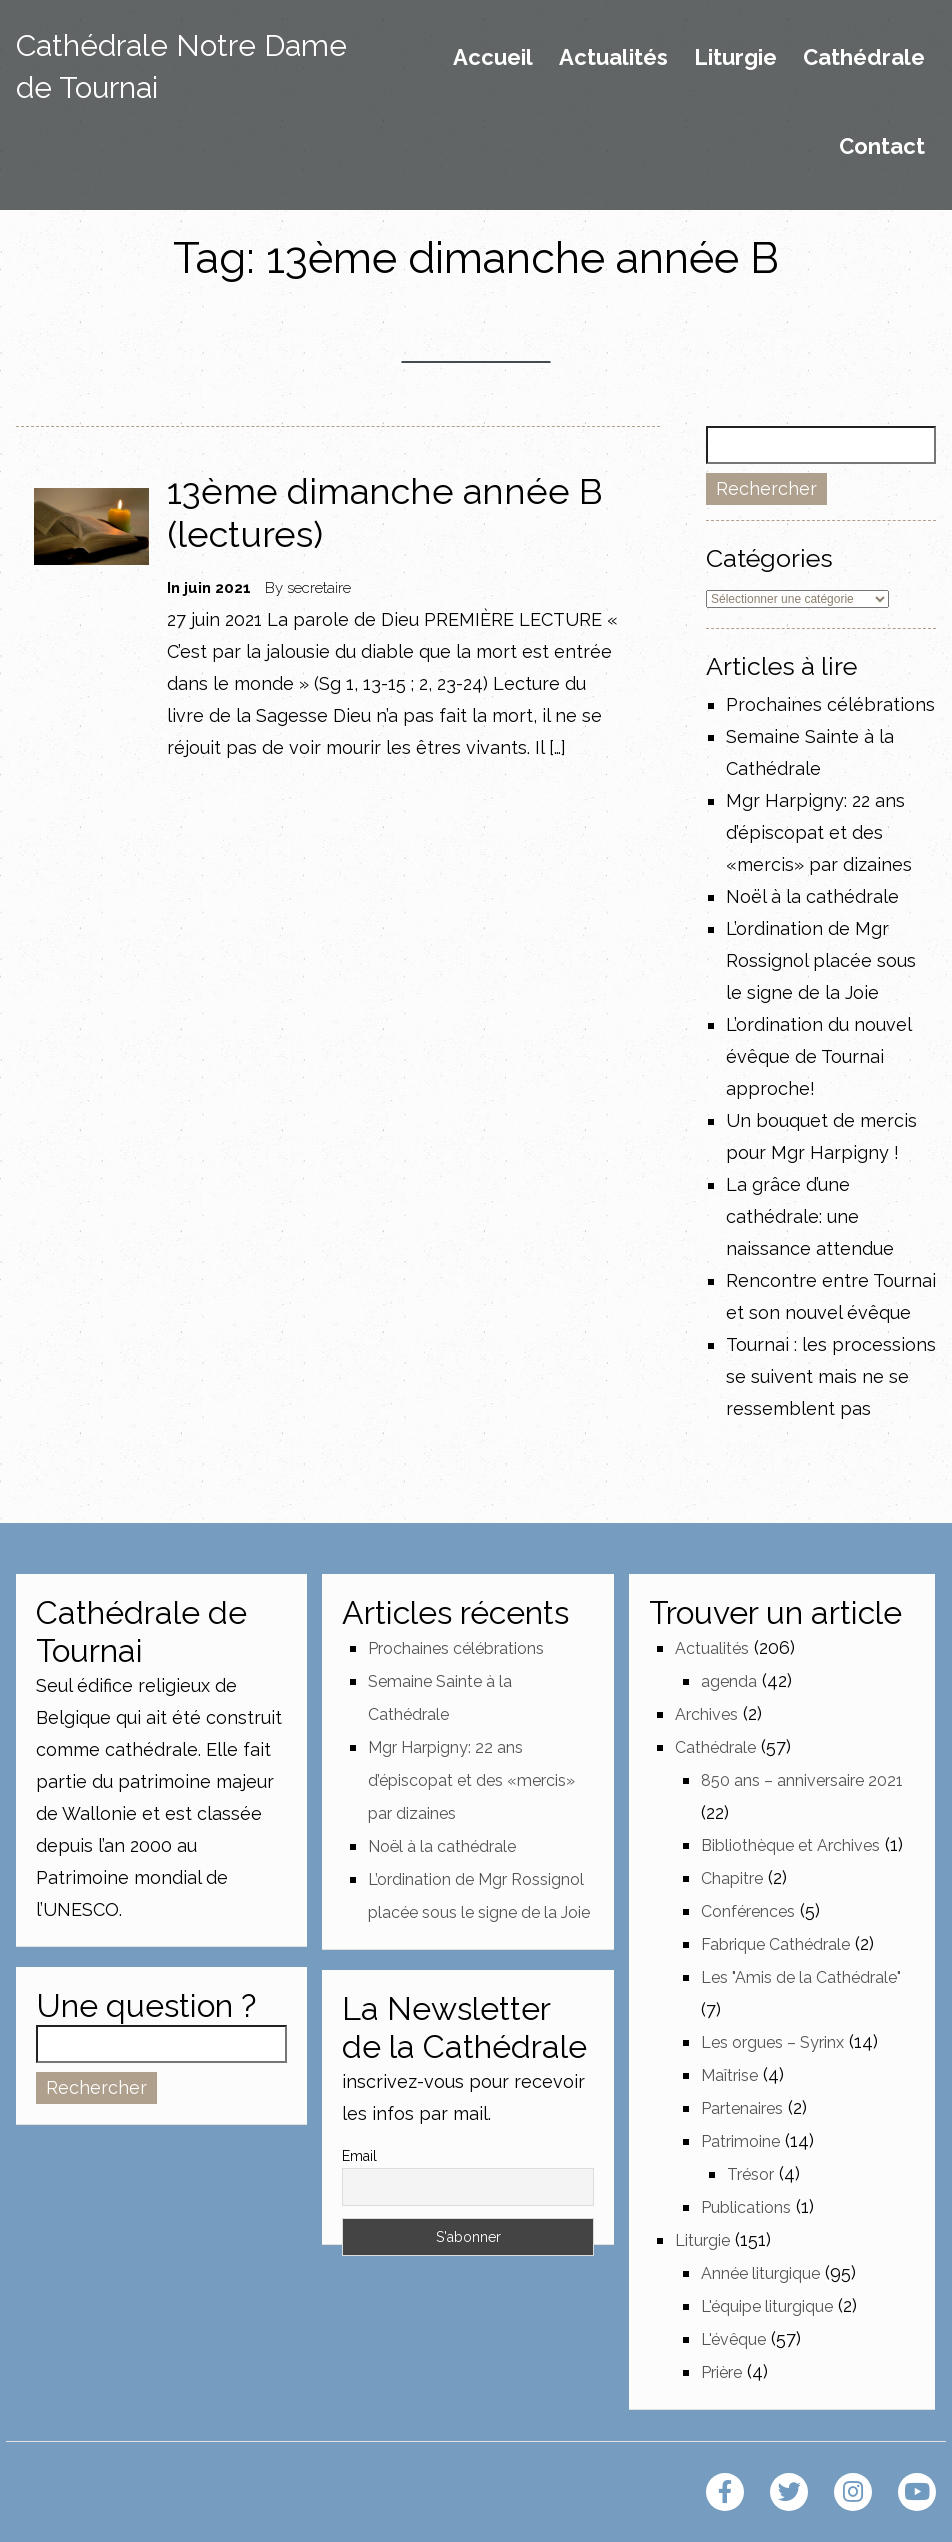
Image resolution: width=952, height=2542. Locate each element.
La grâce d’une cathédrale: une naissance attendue (810, 1216)
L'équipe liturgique (767, 2306)
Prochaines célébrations (830, 704)
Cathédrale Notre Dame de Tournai (181, 66)
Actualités (613, 58)
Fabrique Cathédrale (775, 1944)
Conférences (748, 1911)
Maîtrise (729, 2075)
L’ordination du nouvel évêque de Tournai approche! (818, 1056)
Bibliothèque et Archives (790, 1845)
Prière (721, 2372)
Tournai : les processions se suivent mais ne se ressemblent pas (831, 1376)
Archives (706, 1714)
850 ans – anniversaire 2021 (802, 1780)
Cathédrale (864, 58)
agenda (729, 1681)
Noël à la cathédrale (812, 896)
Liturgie (735, 58)
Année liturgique (760, 2273)
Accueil (493, 58)
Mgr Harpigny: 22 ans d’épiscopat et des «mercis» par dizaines (819, 832)
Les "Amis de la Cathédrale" (801, 1977)
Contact (882, 147)
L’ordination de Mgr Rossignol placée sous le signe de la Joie (821, 960)
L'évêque (733, 2339)
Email (359, 2156)
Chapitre (732, 1878)
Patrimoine (740, 2141)
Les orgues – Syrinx (772, 2042)
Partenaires (742, 2108)
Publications (746, 2207)
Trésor (750, 2174)
